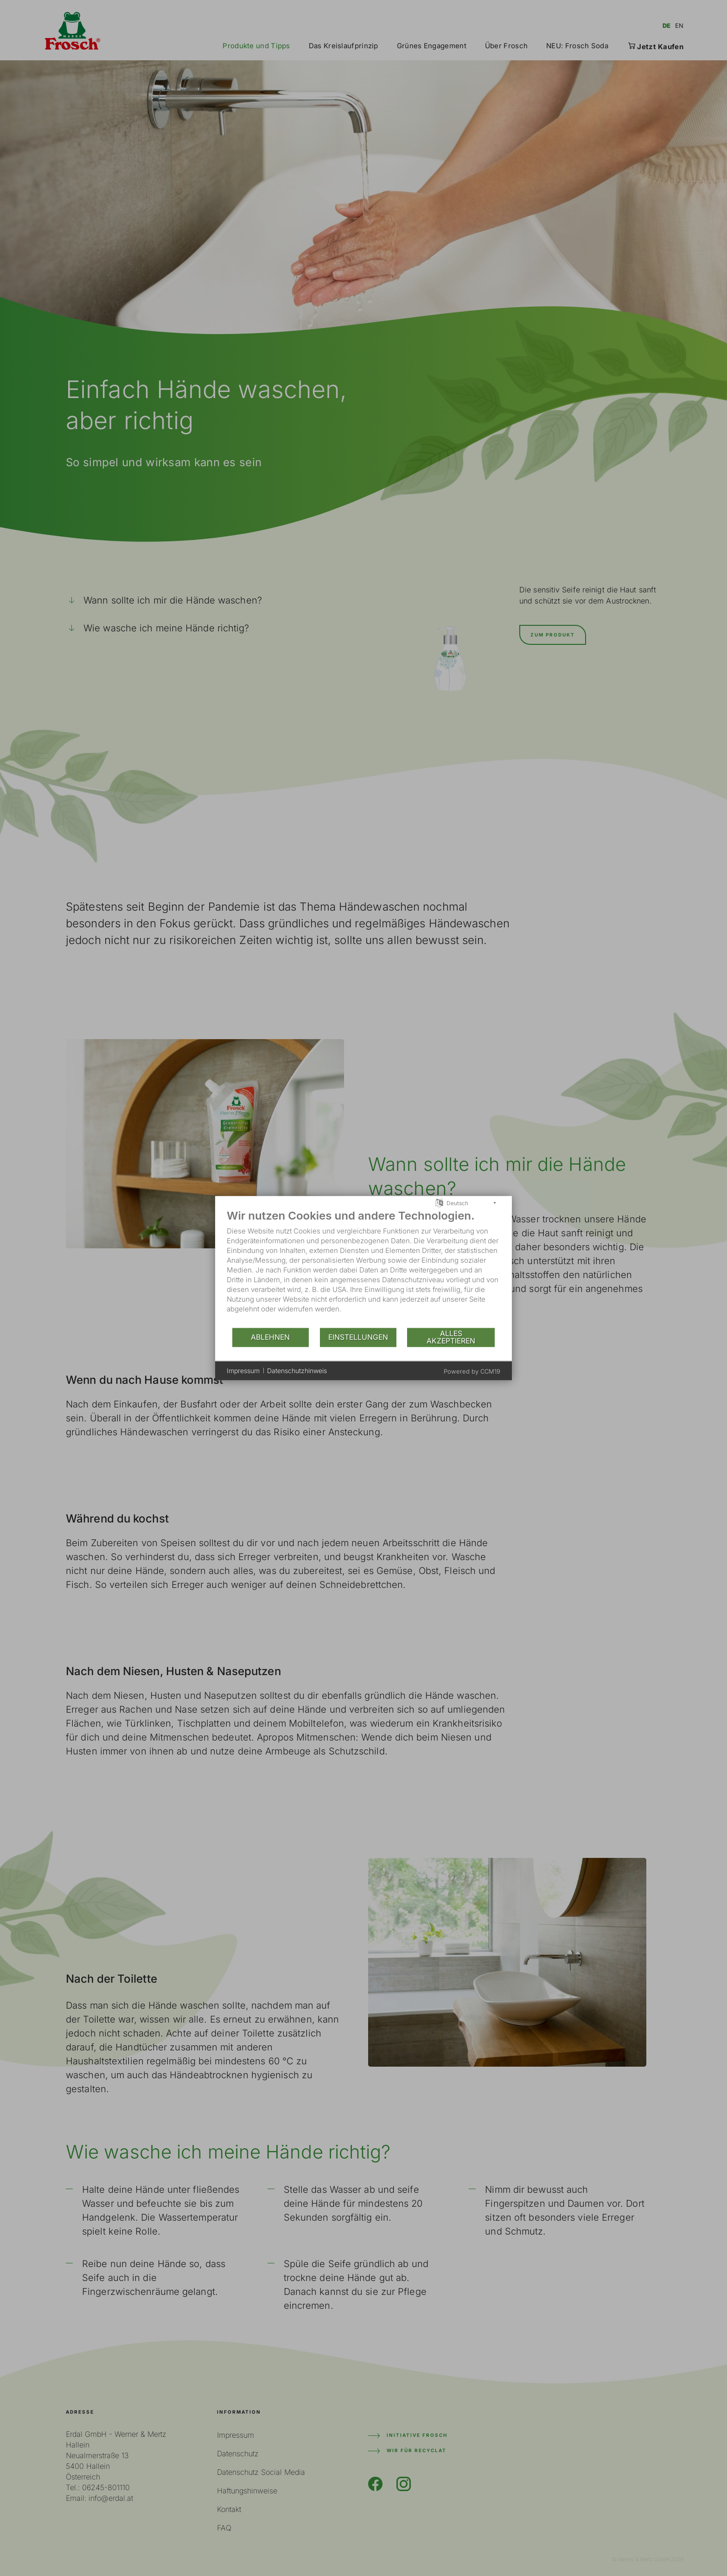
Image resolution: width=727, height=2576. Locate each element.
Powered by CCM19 (472, 1371)
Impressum (243, 1371)
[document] (363, 1267)
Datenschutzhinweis (297, 1371)
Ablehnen (270, 1337)
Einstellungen (358, 1337)
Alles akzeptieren (451, 1337)
